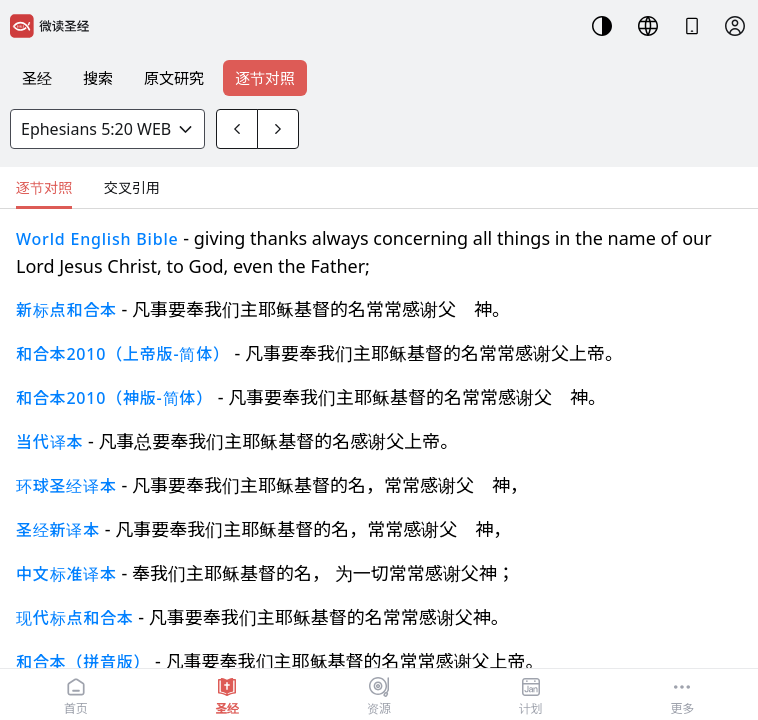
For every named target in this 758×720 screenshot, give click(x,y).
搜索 (98, 78)
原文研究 (174, 78)
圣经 (37, 78)
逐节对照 (265, 78)
